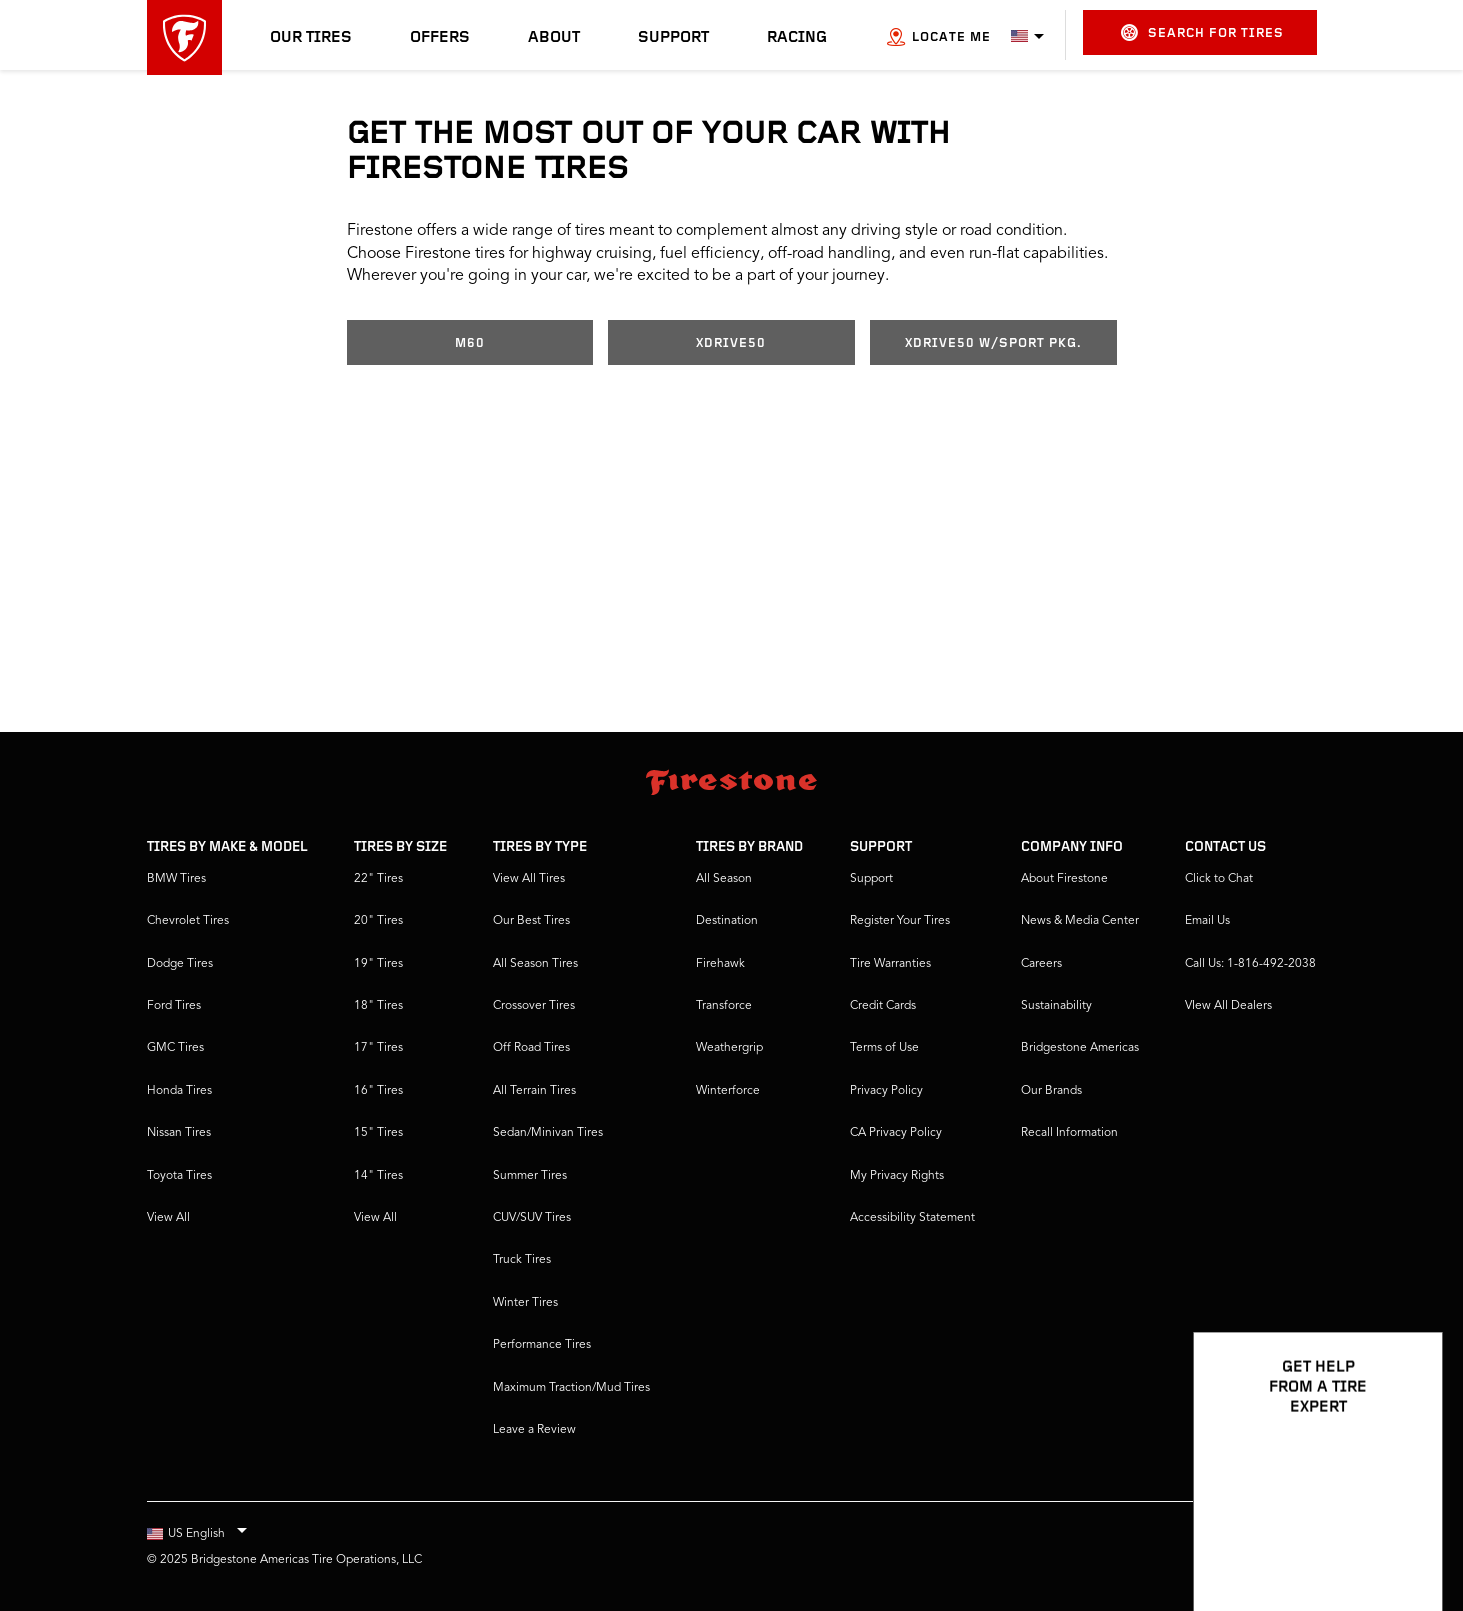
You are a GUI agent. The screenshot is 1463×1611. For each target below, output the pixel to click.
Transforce (724, 1006)
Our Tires (311, 38)
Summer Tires (530, 1176)
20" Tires (378, 921)
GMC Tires (175, 1048)
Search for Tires (1202, 32)
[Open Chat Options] (1405, 1538)
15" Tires (378, 1133)
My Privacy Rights (897, 1176)
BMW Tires (176, 879)
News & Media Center (1080, 921)
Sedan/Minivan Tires (548, 1133)
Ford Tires (174, 1006)
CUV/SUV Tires (532, 1218)
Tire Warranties (890, 964)
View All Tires (529, 879)
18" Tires (378, 1006)
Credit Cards (883, 1006)
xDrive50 (731, 343)
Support (673, 38)
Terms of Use (884, 1048)
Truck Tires (522, 1260)
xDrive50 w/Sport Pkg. (993, 343)
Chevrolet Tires (188, 921)
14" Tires (378, 1176)
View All (168, 1218)
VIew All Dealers (1228, 1006)
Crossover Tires (534, 1006)
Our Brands (1051, 1091)
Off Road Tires (531, 1048)
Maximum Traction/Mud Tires (571, 1388)
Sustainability (1056, 1006)
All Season (724, 879)
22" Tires (378, 879)
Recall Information (1069, 1133)
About (554, 38)
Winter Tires (525, 1303)
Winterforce (728, 1091)
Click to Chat (1219, 879)
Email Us (1207, 921)
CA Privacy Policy (896, 1133)
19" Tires (378, 964)
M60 (470, 343)
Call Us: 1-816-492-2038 (1250, 964)
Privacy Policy (886, 1091)
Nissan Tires (179, 1133)
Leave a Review (534, 1430)
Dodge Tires (180, 964)
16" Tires (378, 1091)
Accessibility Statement (912, 1218)
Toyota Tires (179, 1176)
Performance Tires (542, 1345)
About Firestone (1064, 879)
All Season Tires (535, 964)
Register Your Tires (900, 921)
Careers (1041, 964)
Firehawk (720, 964)
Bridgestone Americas (1080, 1048)
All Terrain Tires (534, 1091)
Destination (727, 921)
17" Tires (378, 1048)
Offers (440, 38)
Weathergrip (729, 1048)
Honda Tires (179, 1091)
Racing (797, 38)
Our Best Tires (531, 921)
